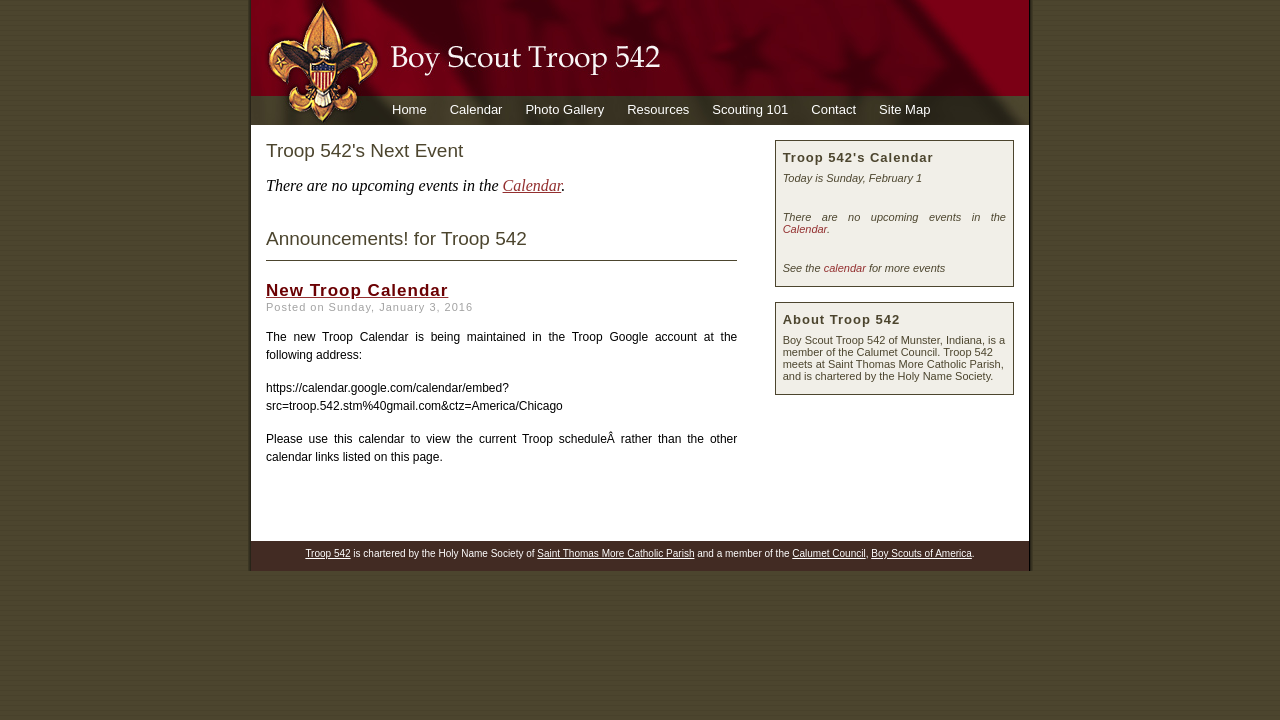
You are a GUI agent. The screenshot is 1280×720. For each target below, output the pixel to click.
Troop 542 (327, 553)
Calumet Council (828, 553)
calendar (845, 268)
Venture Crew (431, 137)
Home (409, 109)
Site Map (904, 109)
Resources (658, 109)
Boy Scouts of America (921, 553)
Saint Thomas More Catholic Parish (615, 553)
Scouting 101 (750, 109)
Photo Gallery (564, 109)
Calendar (476, 109)
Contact (833, 109)
